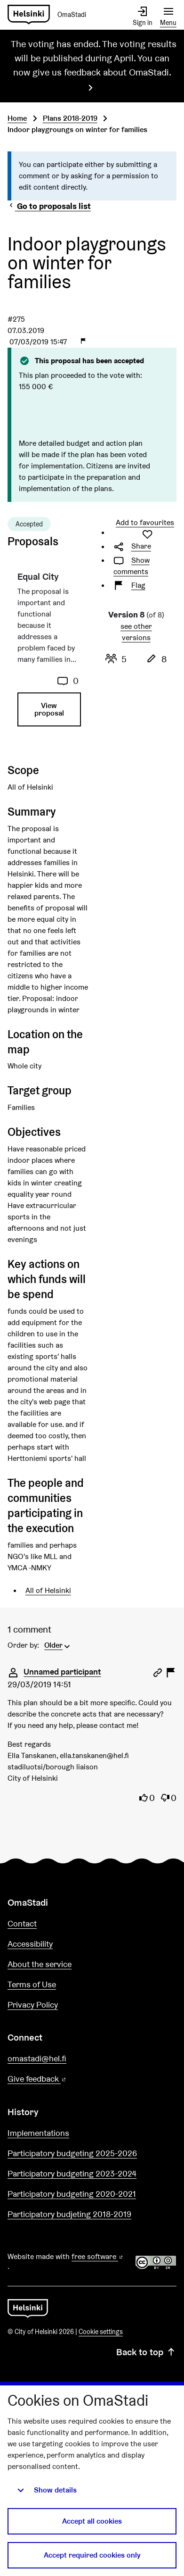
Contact (22, 1923)
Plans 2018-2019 (70, 118)
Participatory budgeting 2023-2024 (72, 2173)
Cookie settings (101, 2331)
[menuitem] (58, 1644)
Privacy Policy (33, 2004)
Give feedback (60, 2079)
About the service (40, 1964)
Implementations (38, 2132)
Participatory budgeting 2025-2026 (72, 2153)
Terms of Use (32, 1984)
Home (17, 118)
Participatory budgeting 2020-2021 (72, 2193)
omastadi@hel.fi (37, 2058)
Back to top (146, 2352)
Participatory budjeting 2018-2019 (69, 2214)
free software (98, 2256)
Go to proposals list (49, 205)
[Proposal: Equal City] (48, 653)
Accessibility (30, 1943)
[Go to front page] (51, 14)
